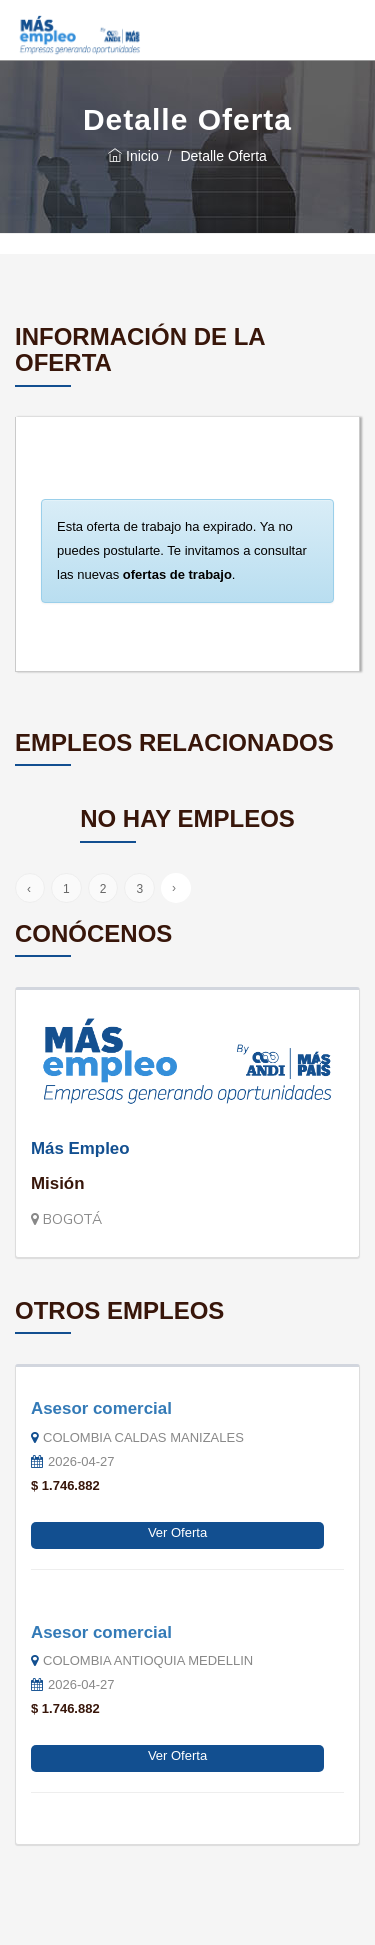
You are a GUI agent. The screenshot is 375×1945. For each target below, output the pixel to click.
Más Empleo (80, 1148)
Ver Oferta (177, 1532)
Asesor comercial (101, 1408)
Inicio (133, 156)
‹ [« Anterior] (29, 889)
